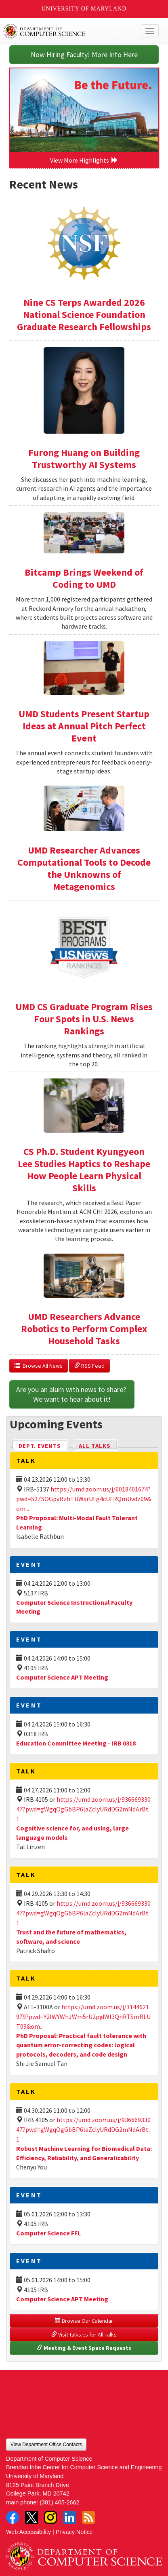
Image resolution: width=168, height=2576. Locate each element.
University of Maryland (84, 9)
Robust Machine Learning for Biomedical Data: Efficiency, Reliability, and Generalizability (84, 2153)
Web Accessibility (28, 2532)
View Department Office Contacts (46, 2444)
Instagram (50, 2517)
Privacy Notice (74, 2532)
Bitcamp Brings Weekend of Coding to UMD (84, 578)
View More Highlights (84, 160)
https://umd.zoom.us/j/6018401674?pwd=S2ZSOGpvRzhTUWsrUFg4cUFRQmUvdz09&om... (83, 1499)
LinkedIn (69, 2517)
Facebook (12, 2517)
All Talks (95, 1445)
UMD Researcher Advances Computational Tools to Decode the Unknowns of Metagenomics (84, 868)
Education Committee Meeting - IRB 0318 (76, 1743)
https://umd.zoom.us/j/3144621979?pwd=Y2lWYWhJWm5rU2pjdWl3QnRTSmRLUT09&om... (83, 2016)
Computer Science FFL (48, 2233)
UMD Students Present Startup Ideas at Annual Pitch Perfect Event (84, 726)
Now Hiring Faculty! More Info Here (84, 54)
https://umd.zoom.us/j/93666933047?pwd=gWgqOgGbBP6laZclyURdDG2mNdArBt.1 (83, 1809)
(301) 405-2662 (59, 2502)
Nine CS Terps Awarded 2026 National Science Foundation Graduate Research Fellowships (84, 314)
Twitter (31, 2517)
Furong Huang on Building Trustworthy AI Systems (84, 458)
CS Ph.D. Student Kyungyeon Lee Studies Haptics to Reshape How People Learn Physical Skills (84, 1169)
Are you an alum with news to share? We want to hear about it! (72, 1394)
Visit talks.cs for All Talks (84, 2334)
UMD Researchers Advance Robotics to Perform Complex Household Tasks (84, 1328)
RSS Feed (89, 1365)
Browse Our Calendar (84, 2320)
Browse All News (39, 1365)
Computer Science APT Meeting (62, 1677)
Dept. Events (43, 1445)
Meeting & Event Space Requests (84, 2347)
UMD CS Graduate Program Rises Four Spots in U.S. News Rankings (84, 1018)
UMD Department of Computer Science (67, 31)
